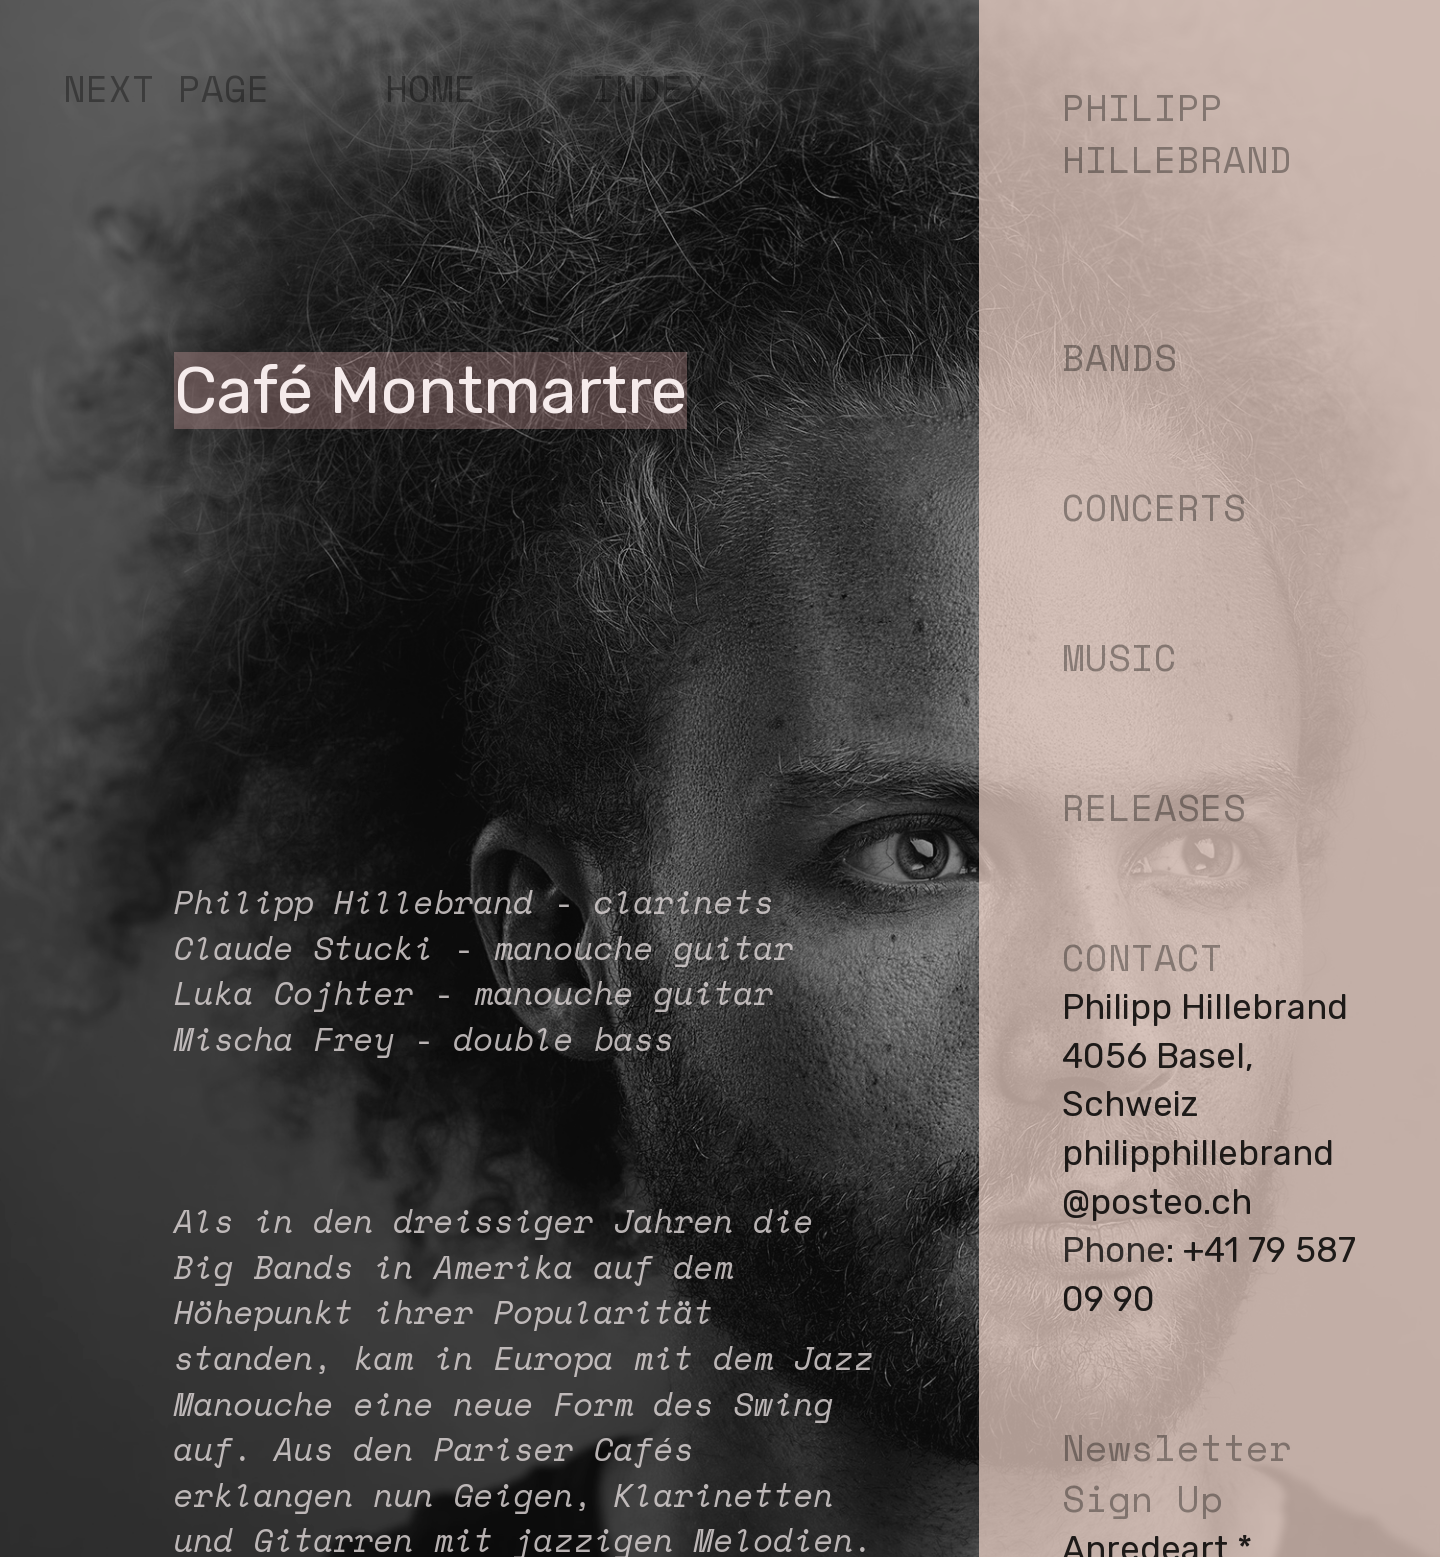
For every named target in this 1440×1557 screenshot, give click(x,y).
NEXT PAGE (166, 88)
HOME (431, 88)
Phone (1114, 1250)
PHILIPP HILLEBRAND (1177, 133)
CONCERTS (1154, 507)
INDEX (649, 88)
